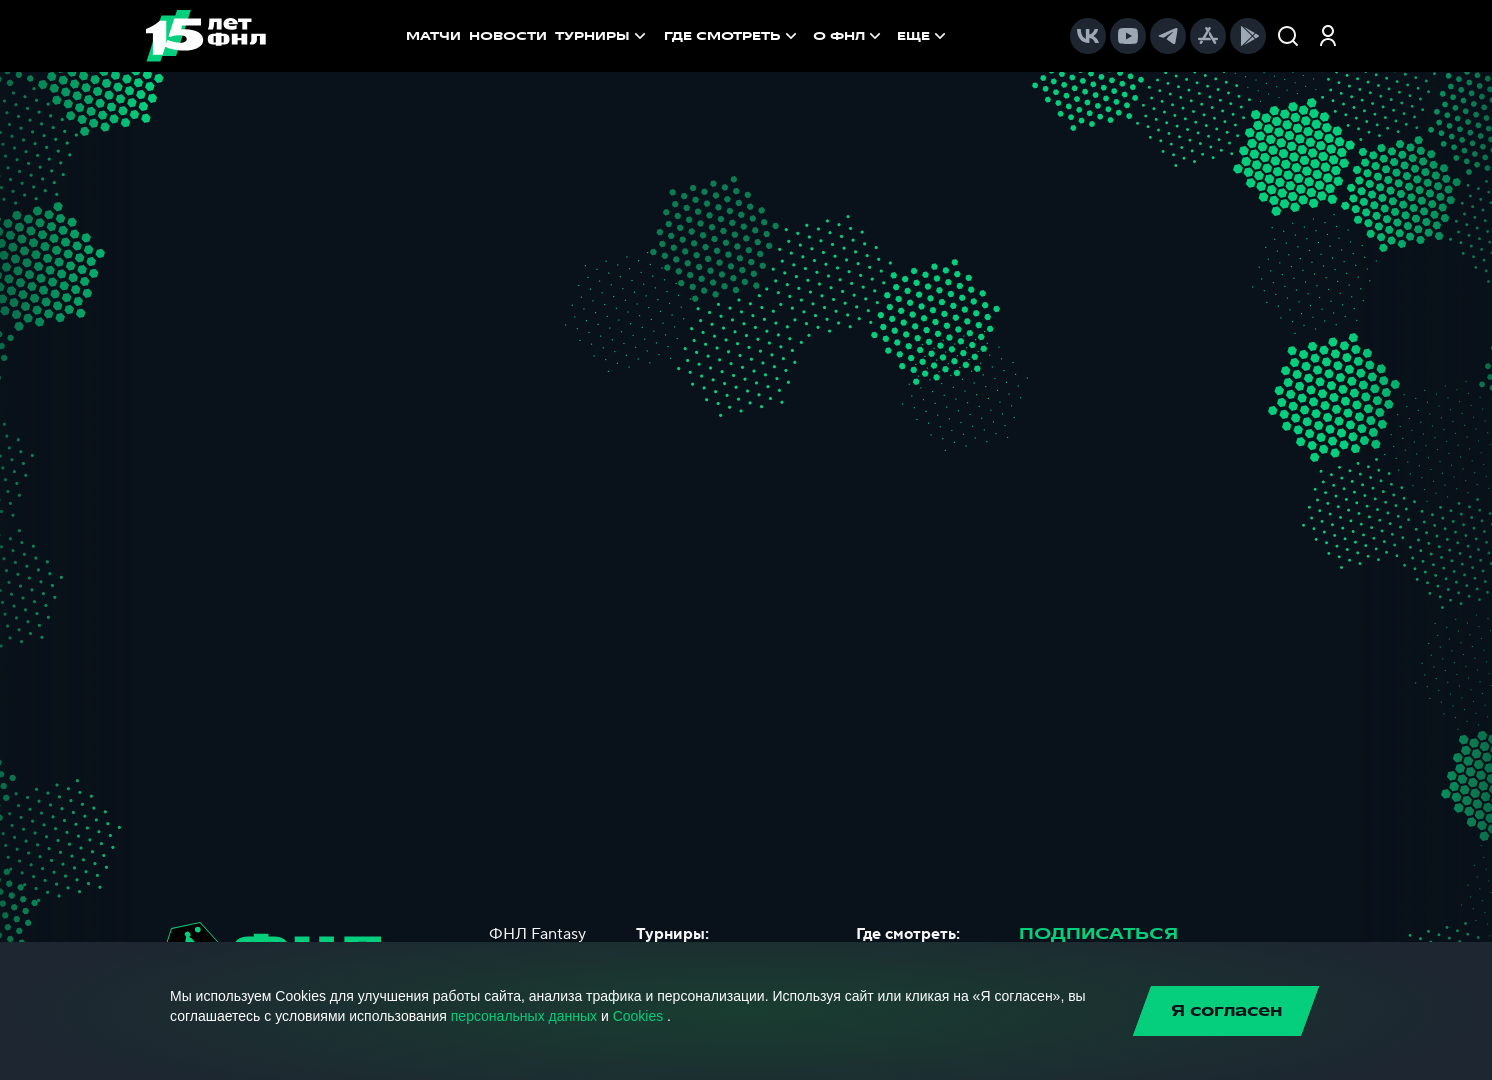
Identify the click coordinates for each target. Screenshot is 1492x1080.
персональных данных (524, 1016)
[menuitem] (732, 36)
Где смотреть (732, 36)
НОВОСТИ (508, 36)
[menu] (807, 36)
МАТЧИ (433, 36)
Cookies (638, 1016)
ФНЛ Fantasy (537, 934)
